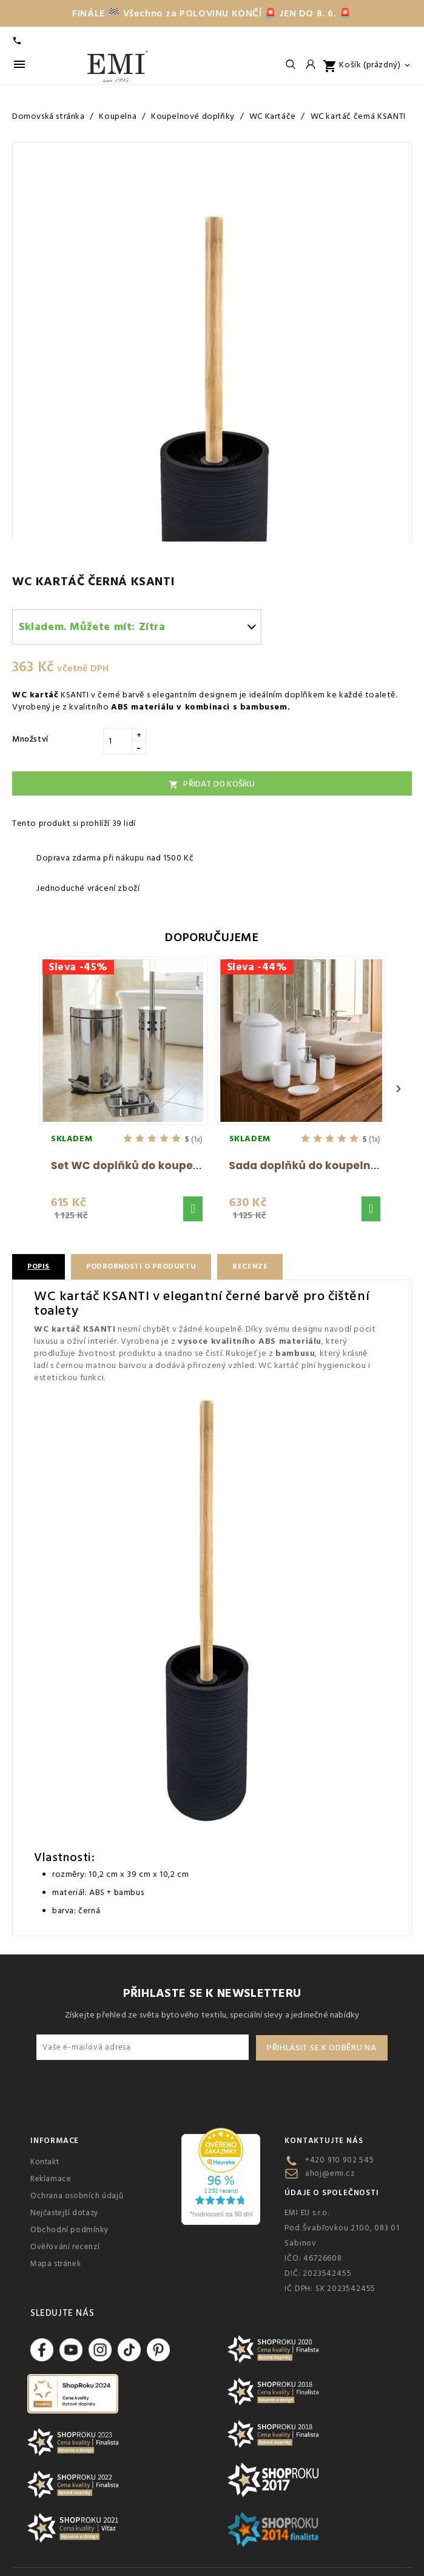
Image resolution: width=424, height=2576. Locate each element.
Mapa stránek (55, 2263)
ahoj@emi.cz (330, 2173)
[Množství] (117, 741)
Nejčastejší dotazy (64, 2212)
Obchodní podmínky (69, 2229)
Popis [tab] (38, 1266)
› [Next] (398, 1088)
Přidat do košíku (212, 784)
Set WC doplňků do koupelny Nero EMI (156, 1165)
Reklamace (50, 2178)
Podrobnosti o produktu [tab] (141, 1266)
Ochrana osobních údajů (76, 2195)
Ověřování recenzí (64, 2246)
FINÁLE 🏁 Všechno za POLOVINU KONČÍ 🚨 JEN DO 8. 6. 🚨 (212, 13)
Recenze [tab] (250, 1266)
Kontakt (44, 2161)
